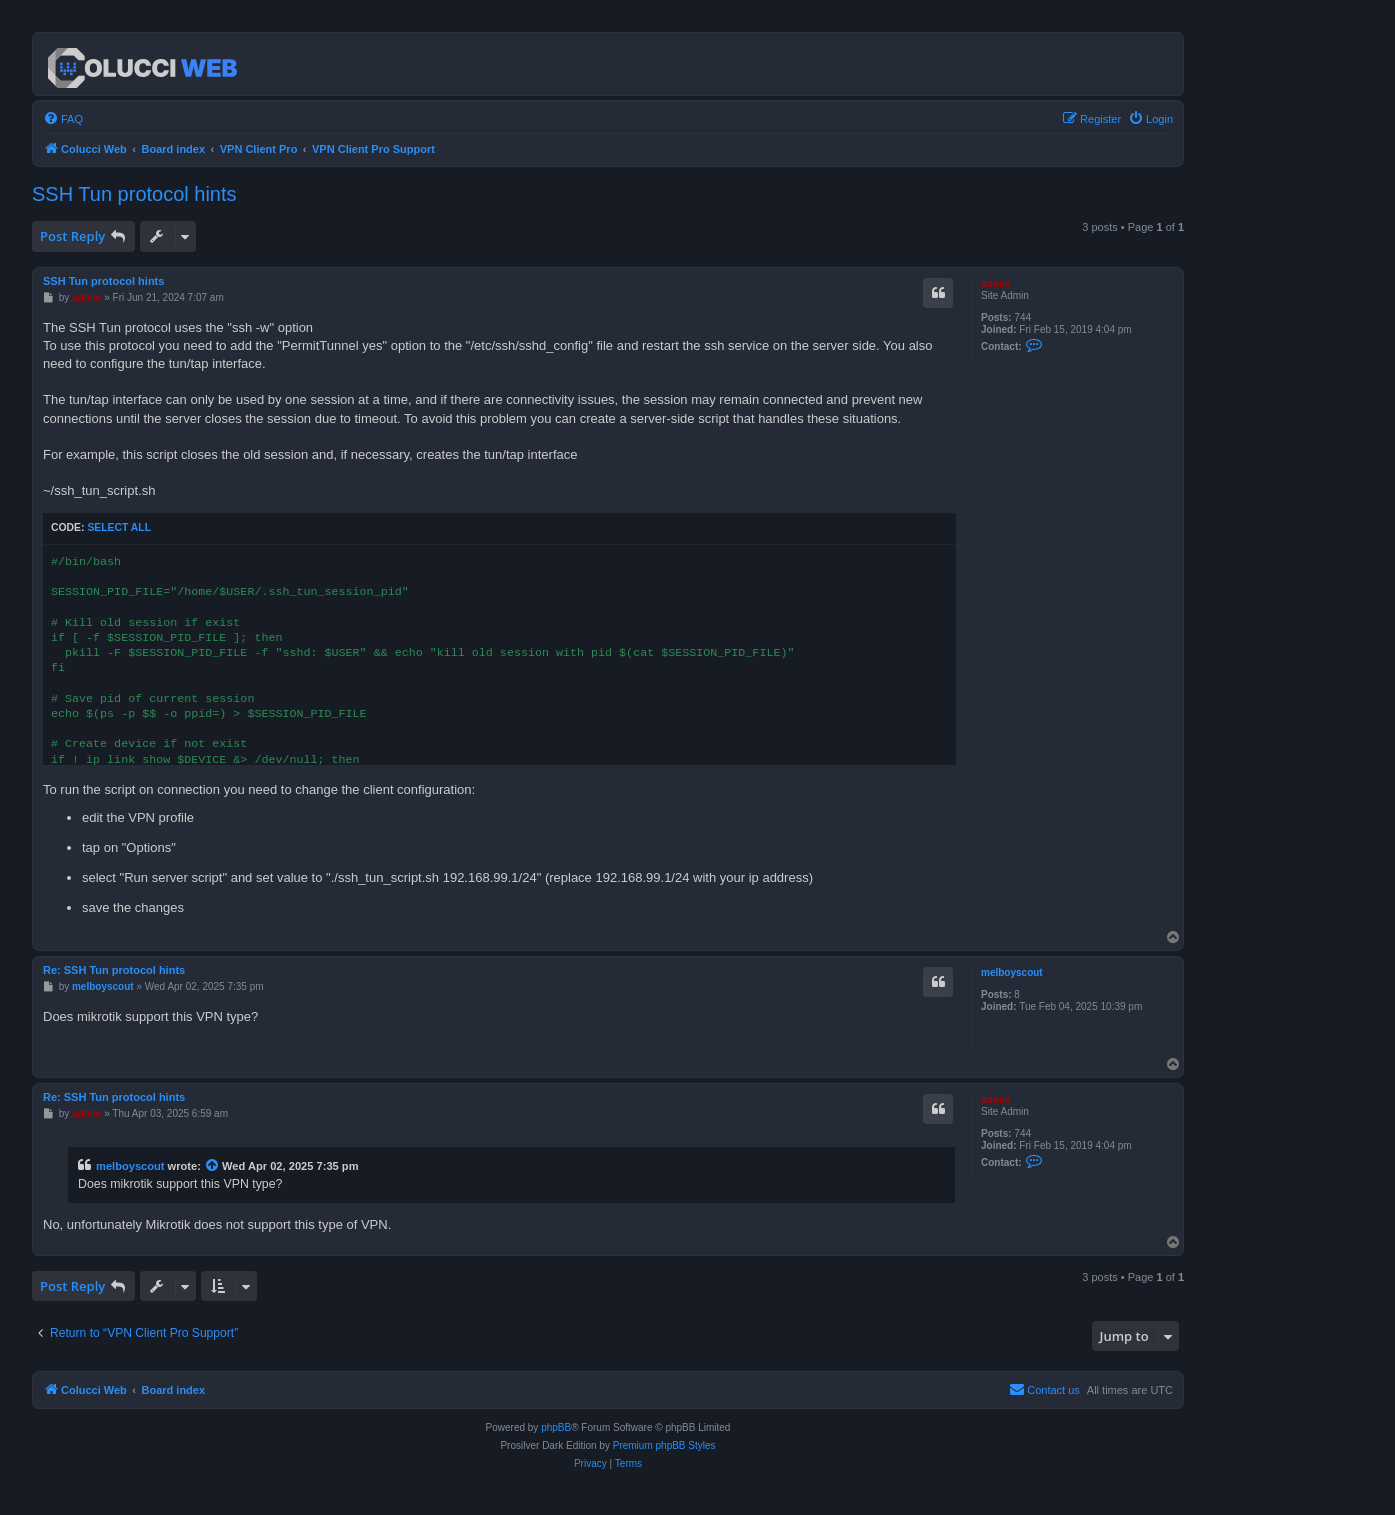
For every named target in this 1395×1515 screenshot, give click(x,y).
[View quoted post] (213, 1166)
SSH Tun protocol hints (134, 194)
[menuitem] (63, 119)
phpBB (556, 1427)
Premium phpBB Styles (664, 1445)
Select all (119, 527)
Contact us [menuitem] (1044, 1389)
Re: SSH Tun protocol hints (114, 970)
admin (995, 283)
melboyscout (1012, 972)
